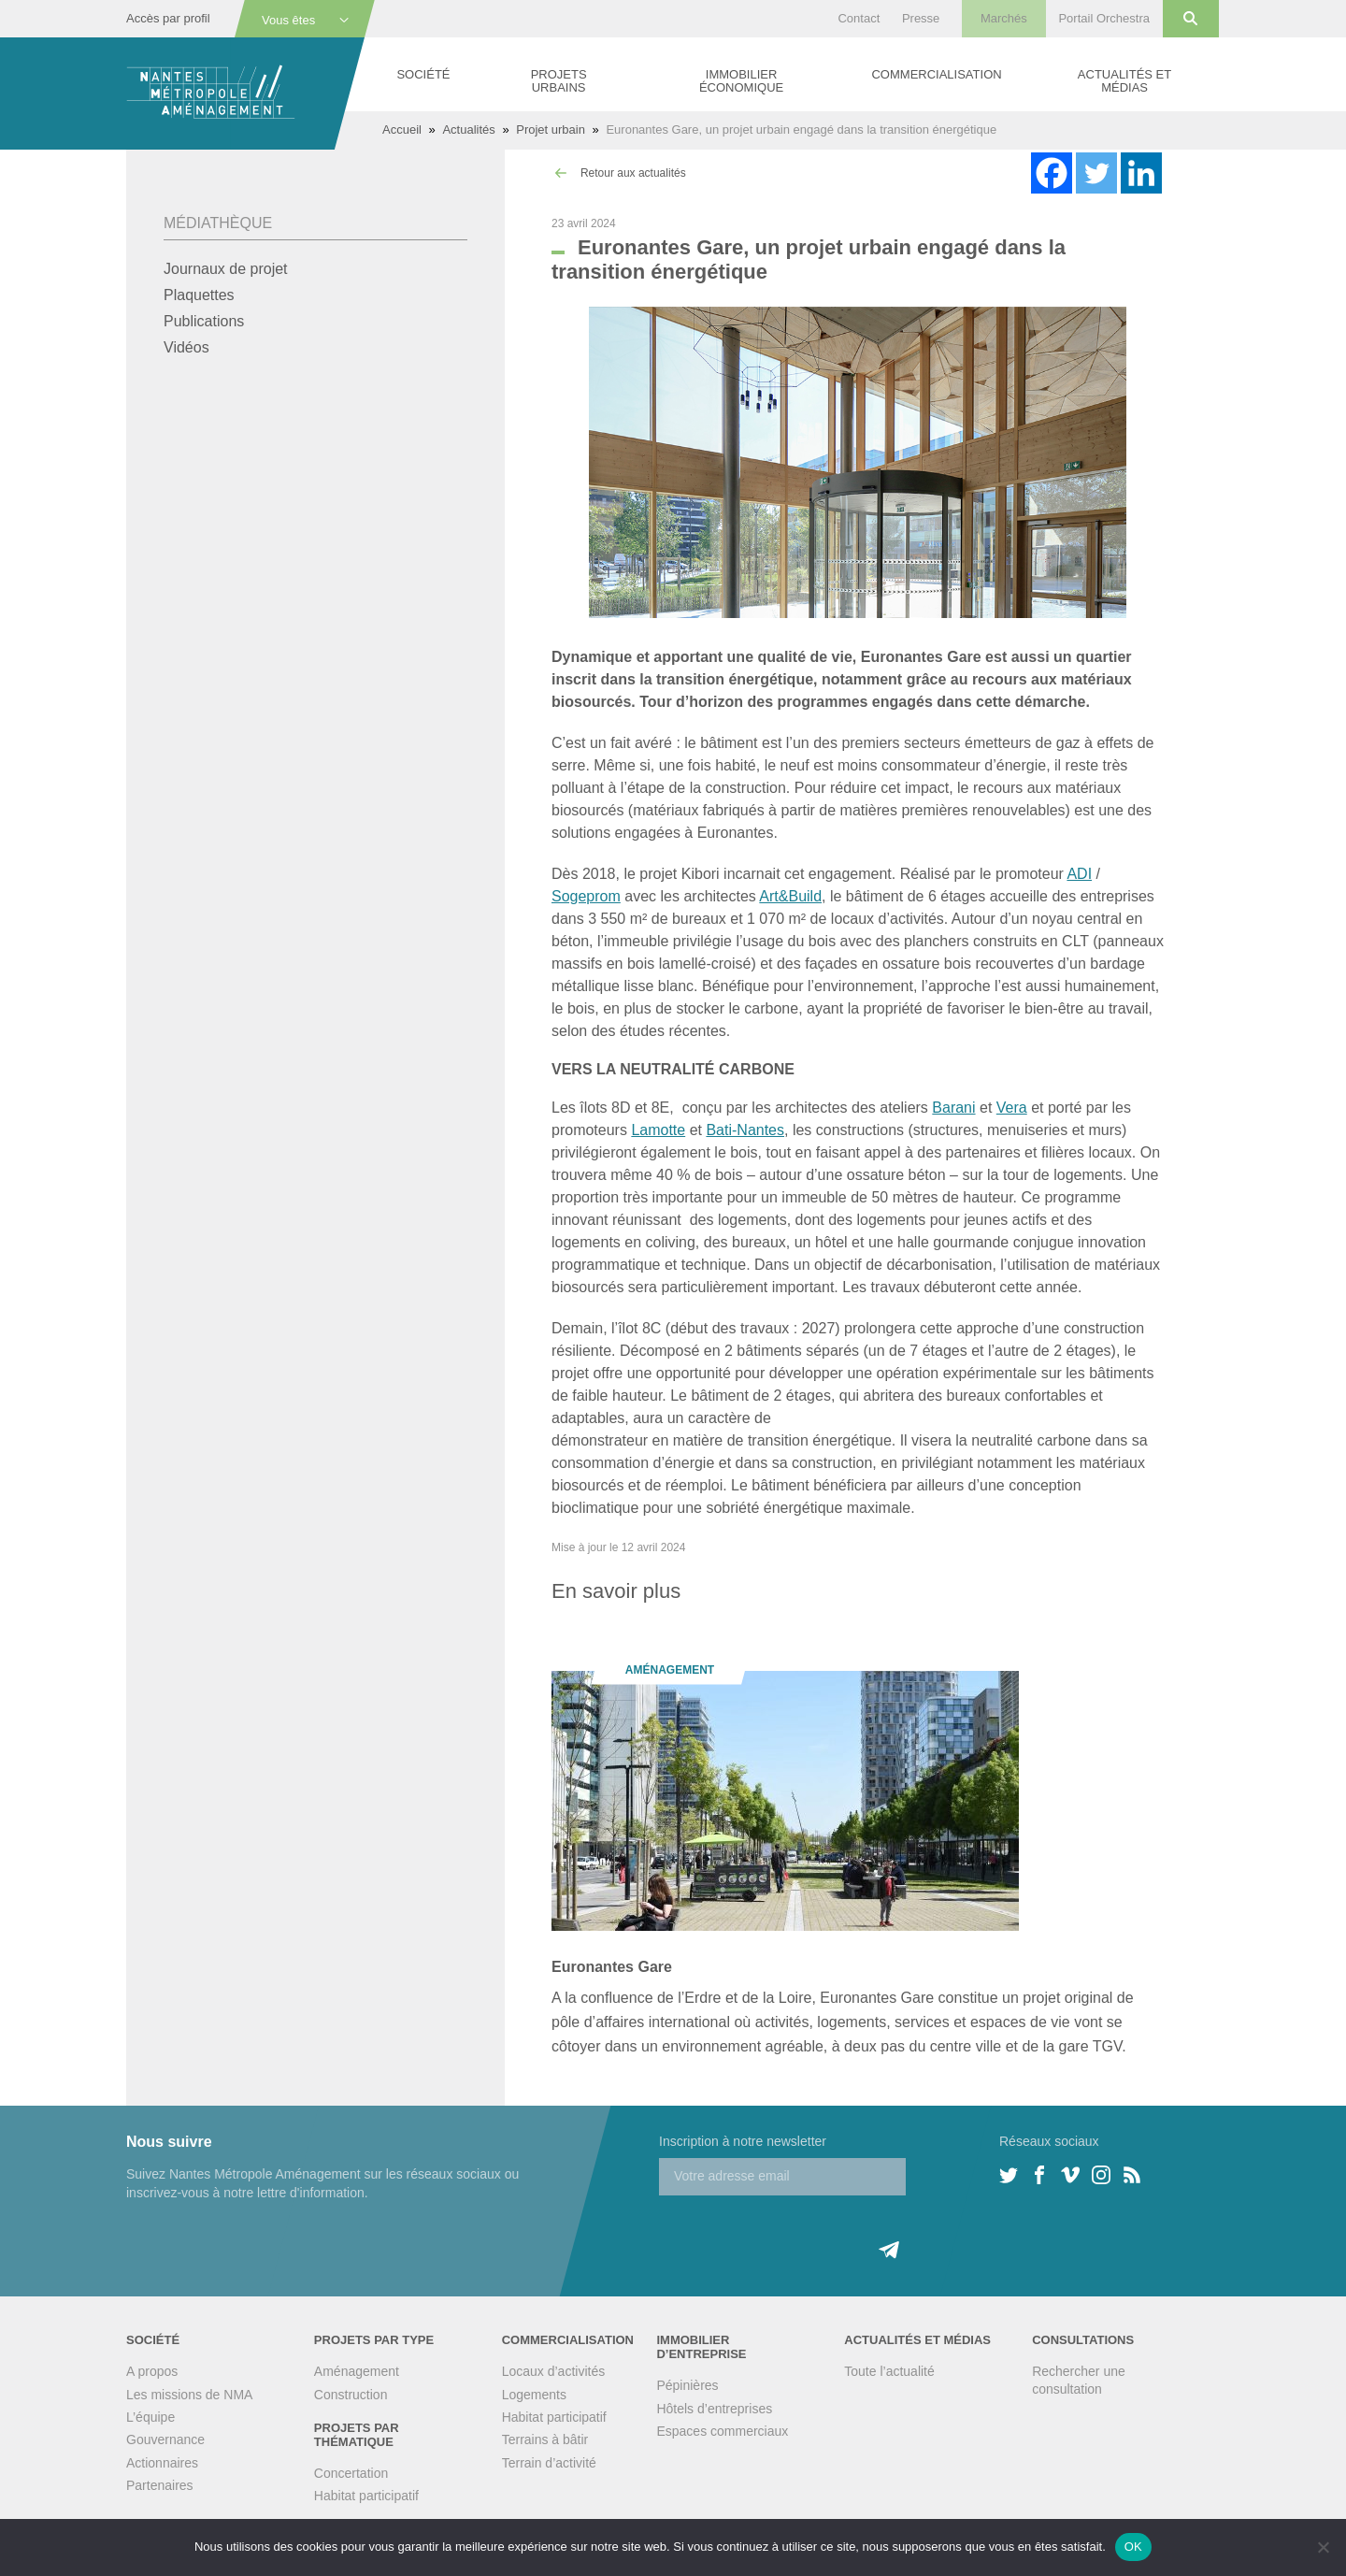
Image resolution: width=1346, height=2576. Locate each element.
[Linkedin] (1141, 173)
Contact (859, 18)
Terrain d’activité (549, 2462)
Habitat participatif (366, 2495)
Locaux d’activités (554, 2371)
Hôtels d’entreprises (714, 2408)
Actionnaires (162, 2462)
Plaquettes (199, 295)
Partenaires (159, 2485)
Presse (920, 18)
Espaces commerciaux (722, 2431)
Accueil (402, 129)
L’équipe (150, 2417)
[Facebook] (1051, 173)
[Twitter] (1096, 173)
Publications (204, 321)
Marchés (1004, 18)
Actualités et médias (1124, 80)
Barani (953, 1107)
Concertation (351, 2473)
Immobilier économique (741, 80)
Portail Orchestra (1104, 18)
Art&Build (790, 896)
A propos (152, 2371)
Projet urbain (550, 129)
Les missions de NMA (189, 2394)
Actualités (468, 129)
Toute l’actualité (889, 2371)
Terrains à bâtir (545, 2439)
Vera (1011, 1107)
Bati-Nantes (745, 1130)
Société (423, 74)
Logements (534, 2394)
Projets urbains (559, 80)
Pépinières (687, 2385)
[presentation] (801, 2231)
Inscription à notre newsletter (742, 2141)
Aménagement (356, 2371)
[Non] (1322, 2547)
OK (1133, 2547)
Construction (351, 2394)
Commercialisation (936, 74)
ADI (1079, 874)
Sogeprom (586, 896)
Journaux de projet (226, 269)
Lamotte (658, 1130)
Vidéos (186, 347)
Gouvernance (165, 2439)
